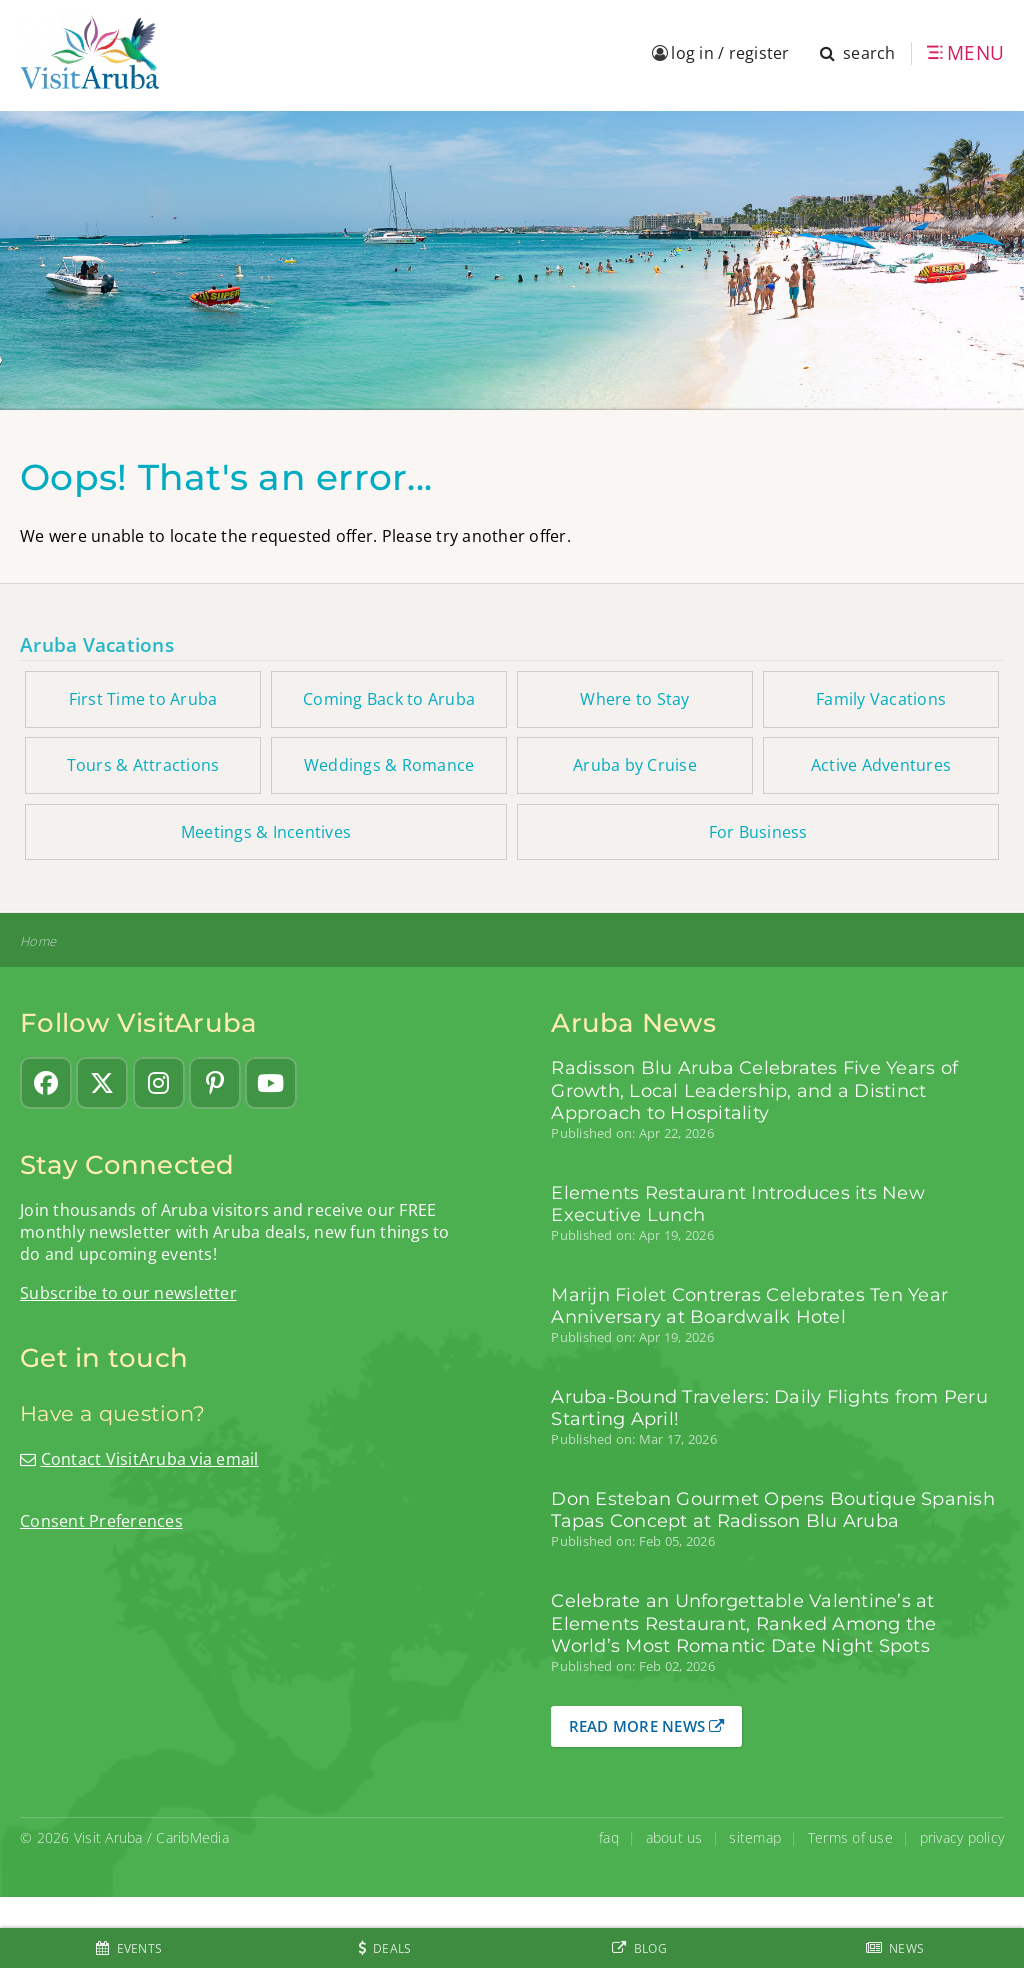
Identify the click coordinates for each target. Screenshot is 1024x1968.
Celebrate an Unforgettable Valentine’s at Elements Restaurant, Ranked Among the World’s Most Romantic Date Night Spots (743, 1623)
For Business (758, 832)
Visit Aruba (108, 1837)
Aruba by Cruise (635, 765)
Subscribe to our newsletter (128, 1293)
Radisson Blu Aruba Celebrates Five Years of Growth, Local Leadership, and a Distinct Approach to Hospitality (754, 1090)
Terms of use (850, 1837)
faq (609, 1837)
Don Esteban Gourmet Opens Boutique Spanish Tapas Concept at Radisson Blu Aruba (773, 1510)
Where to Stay (634, 699)
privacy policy (962, 1837)
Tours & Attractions (143, 765)
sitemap (755, 1837)
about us (674, 1837)
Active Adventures (881, 765)
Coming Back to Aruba (389, 699)
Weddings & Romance (389, 765)
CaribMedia (192, 1837)
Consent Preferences (101, 1521)
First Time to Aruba (143, 699)
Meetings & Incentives (266, 832)
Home (38, 941)
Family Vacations (881, 699)
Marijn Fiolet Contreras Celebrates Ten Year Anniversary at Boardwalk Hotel (749, 1306)
